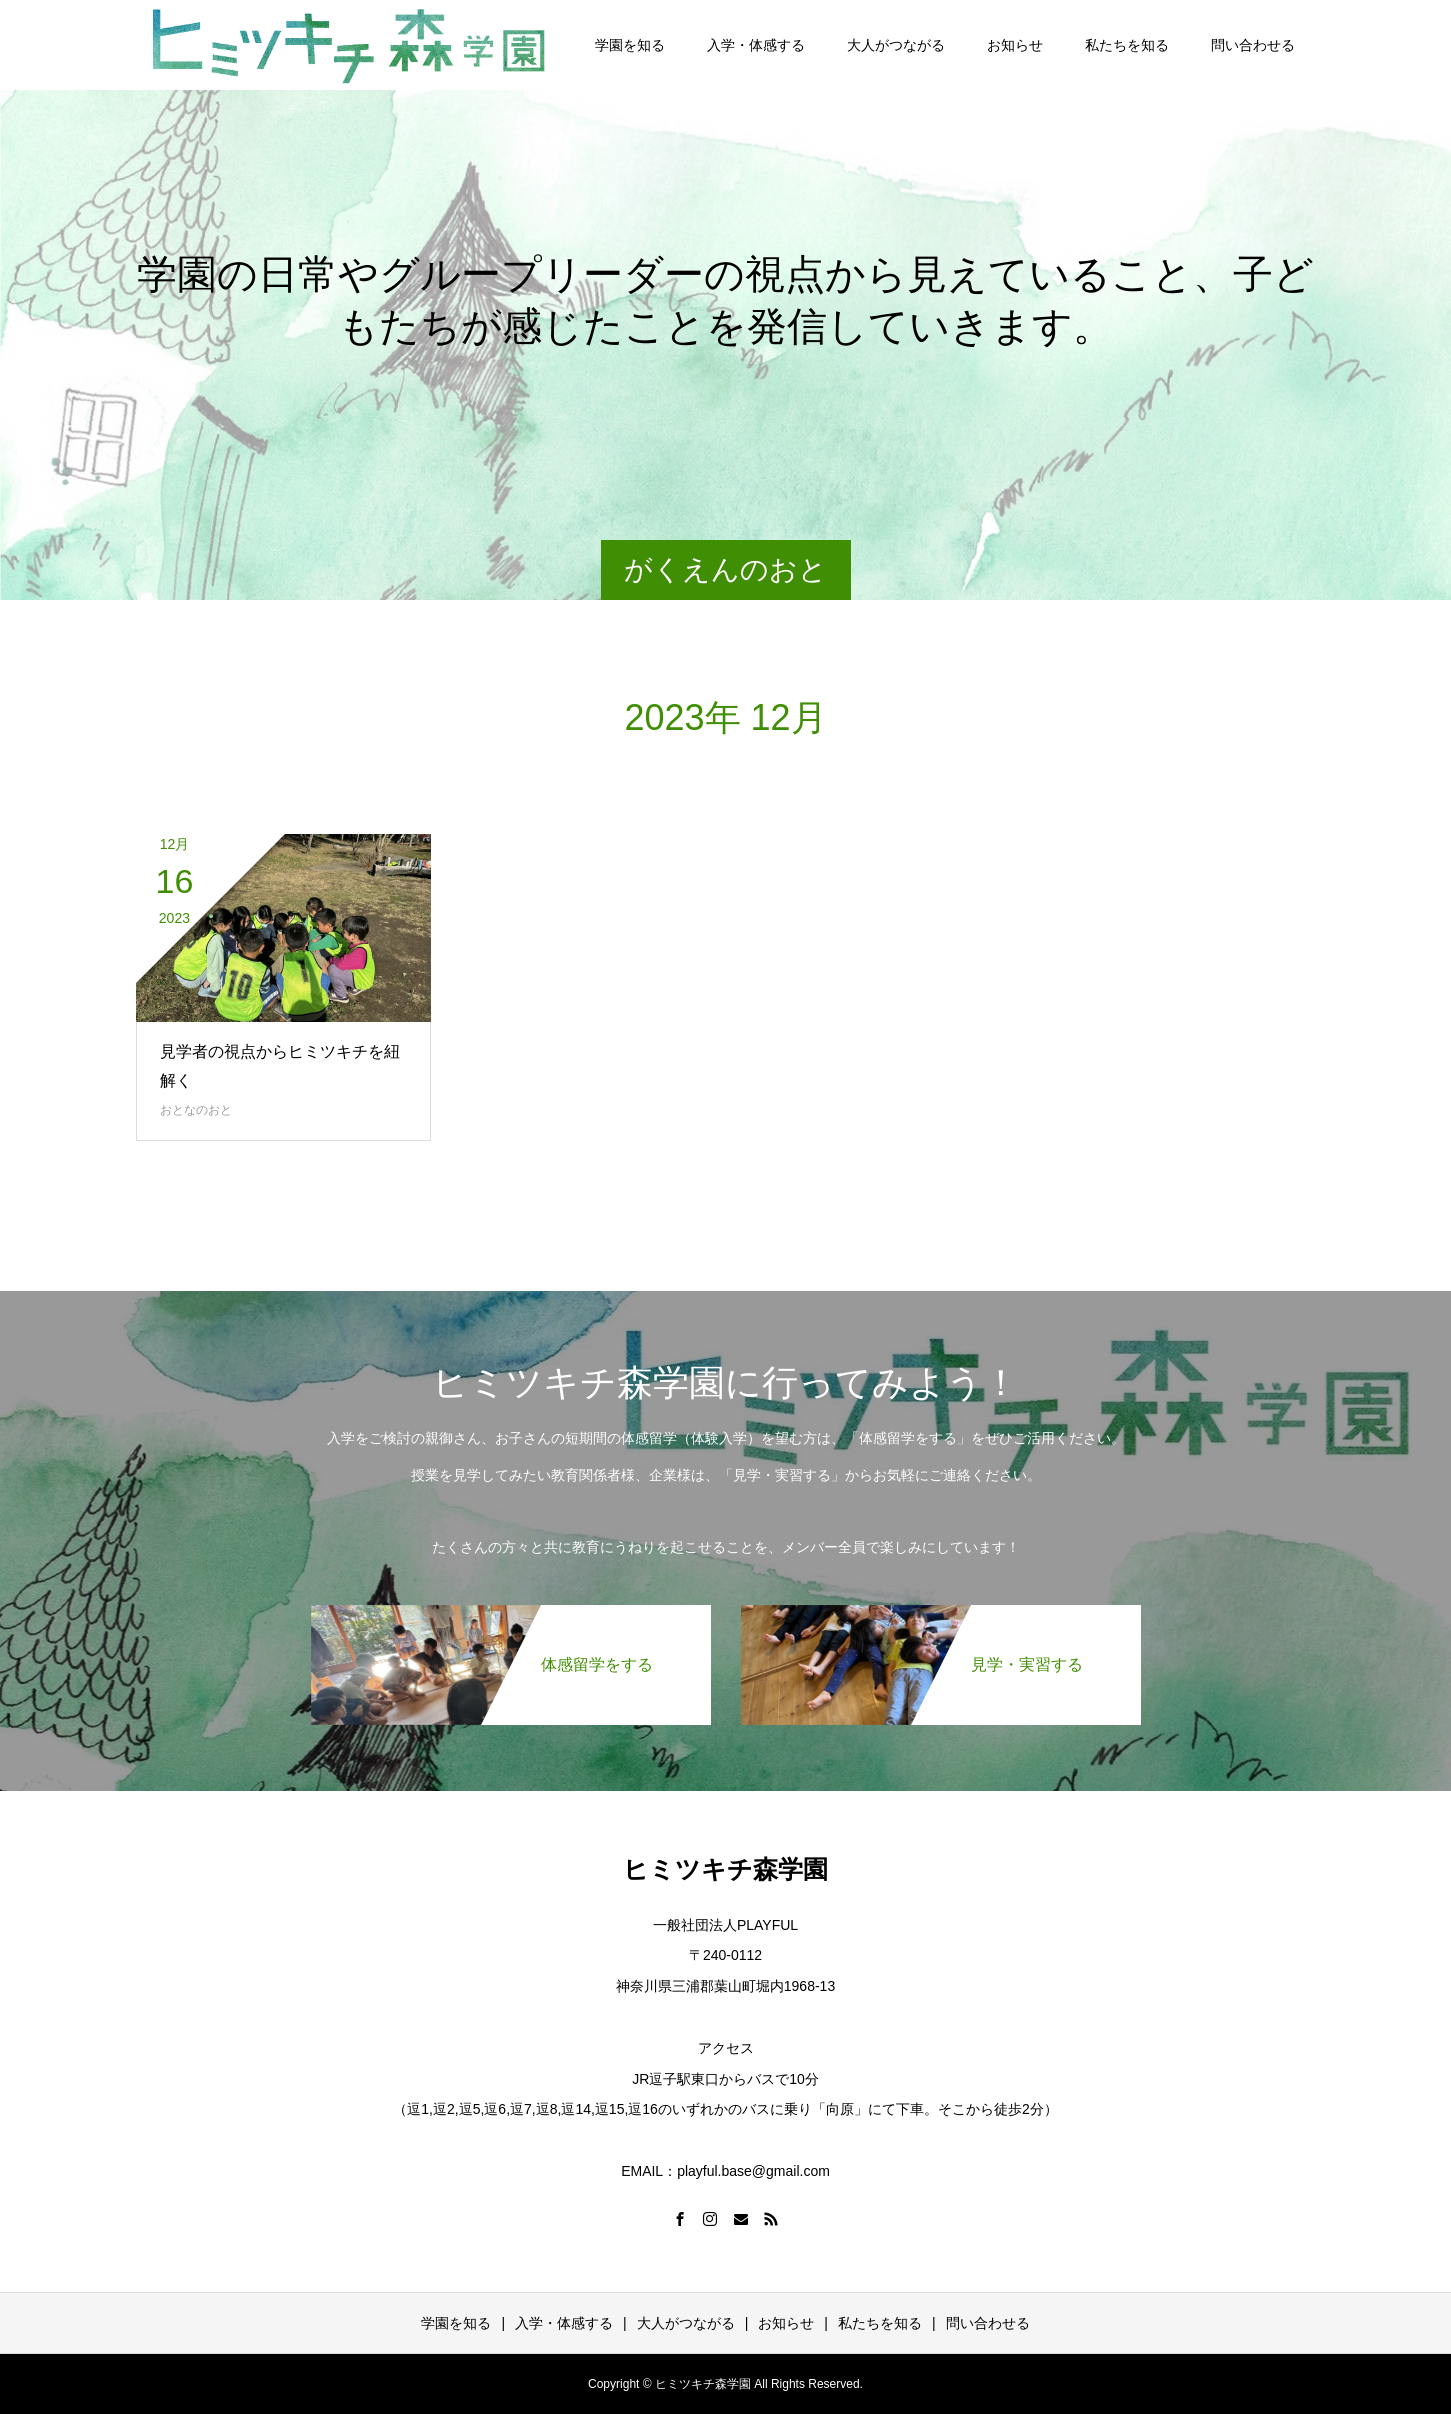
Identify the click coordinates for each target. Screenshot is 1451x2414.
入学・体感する (756, 45)
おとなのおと (196, 1110)
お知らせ (1015, 45)
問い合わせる (1253, 45)
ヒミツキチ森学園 (725, 1869)
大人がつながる (896, 45)
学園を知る (630, 45)
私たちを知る (1127, 45)
